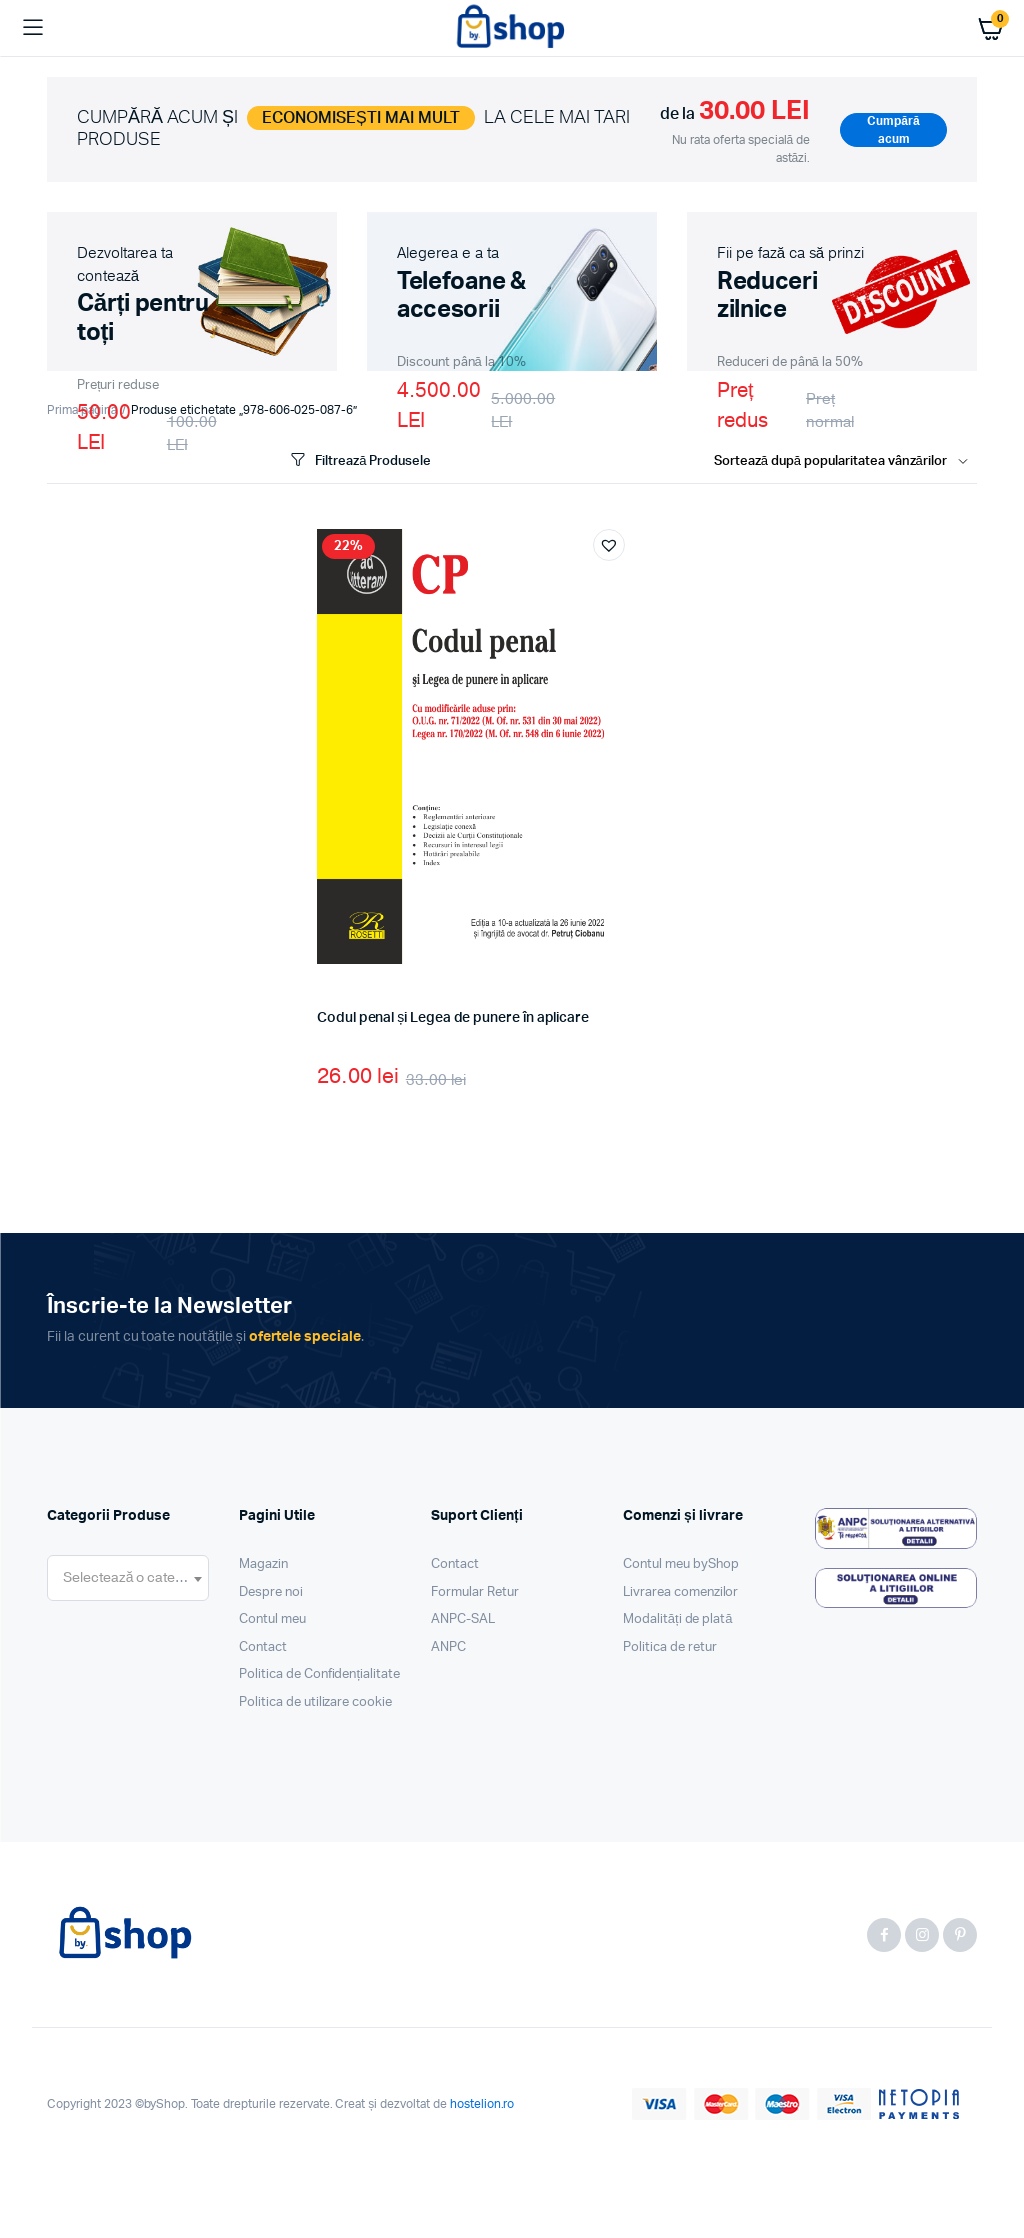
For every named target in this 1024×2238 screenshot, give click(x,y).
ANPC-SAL (463, 1619)
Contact (263, 1647)
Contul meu (272, 1619)
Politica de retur (670, 1647)
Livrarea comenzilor (680, 1592)
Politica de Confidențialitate (319, 1674)
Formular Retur (475, 1592)
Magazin (263, 1564)
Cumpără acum (893, 130)
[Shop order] (845, 462)
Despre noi (271, 1592)
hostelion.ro (482, 2104)
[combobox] (128, 1578)
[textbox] (128, 1578)
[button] (609, 545)
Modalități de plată (678, 1619)
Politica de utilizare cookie (315, 1702)
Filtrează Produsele (359, 460)
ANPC (448, 1647)
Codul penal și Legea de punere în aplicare (453, 1018)
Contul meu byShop (681, 1564)
